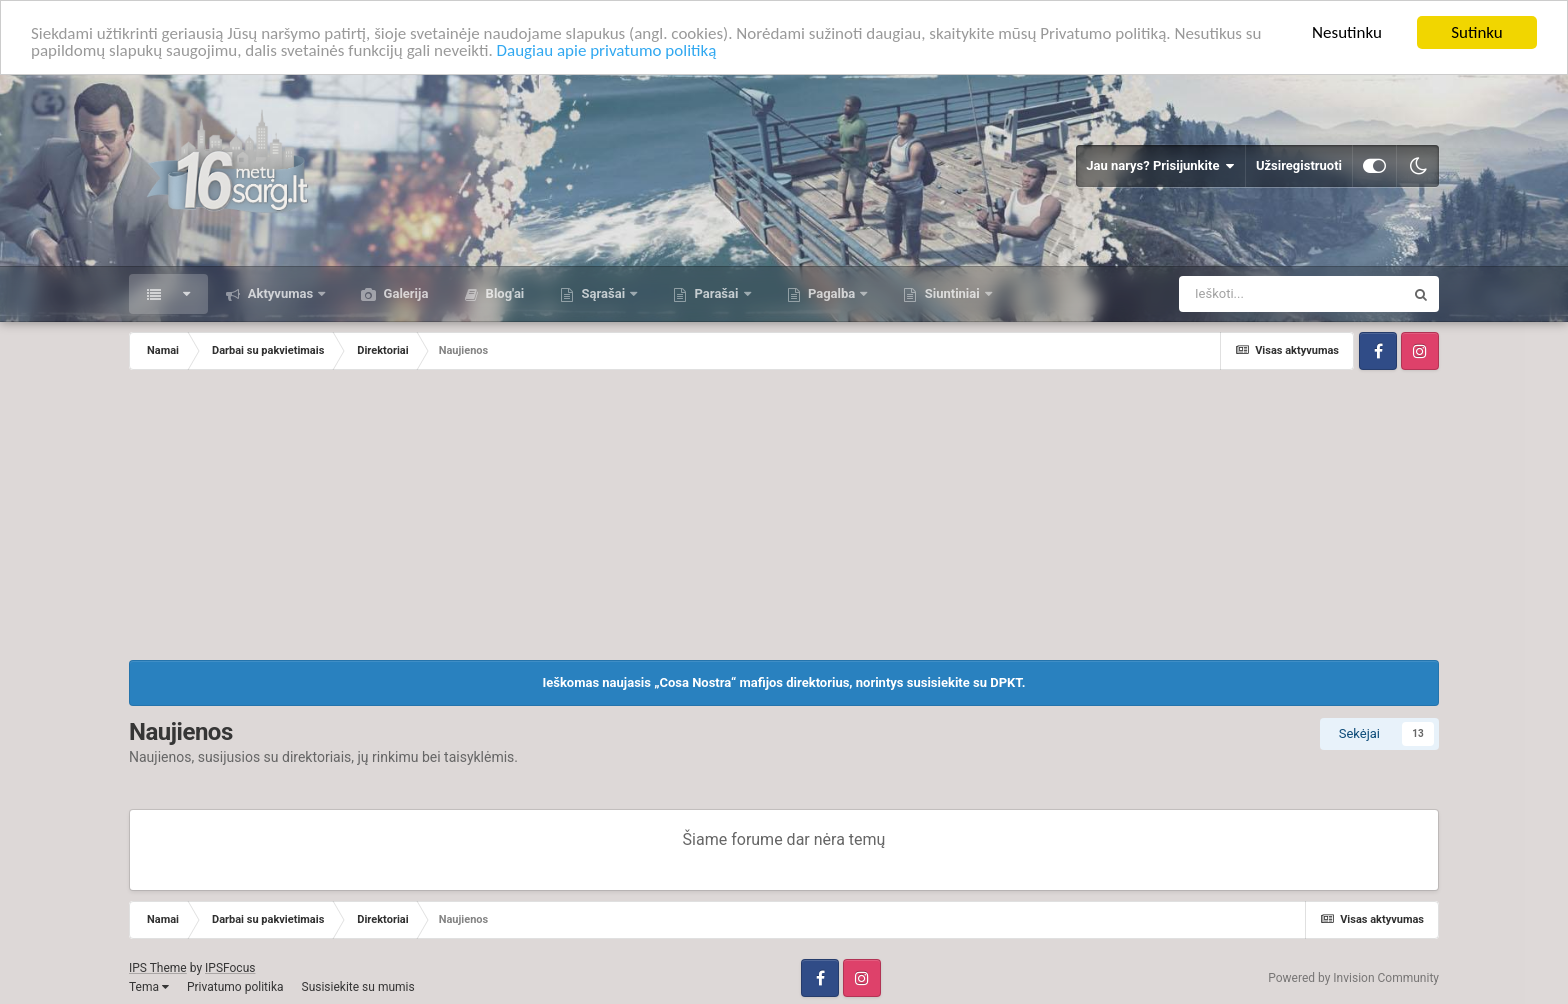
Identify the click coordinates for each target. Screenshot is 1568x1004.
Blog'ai (503, 293)
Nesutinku (1347, 32)
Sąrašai (603, 293)
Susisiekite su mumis (358, 987)
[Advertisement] (784, 520)
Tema (149, 987)
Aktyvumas (280, 293)
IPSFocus (230, 968)
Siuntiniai (951, 293)
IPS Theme (158, 968)
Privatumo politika (235, 987)
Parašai (716, 293)
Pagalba (832, 293)
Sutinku (1477, 32)
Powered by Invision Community (1353, 978)
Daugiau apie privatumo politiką (607, 49)
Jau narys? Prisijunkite (1160, 166)
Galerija (404, 293)
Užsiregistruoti (1299, 165)
